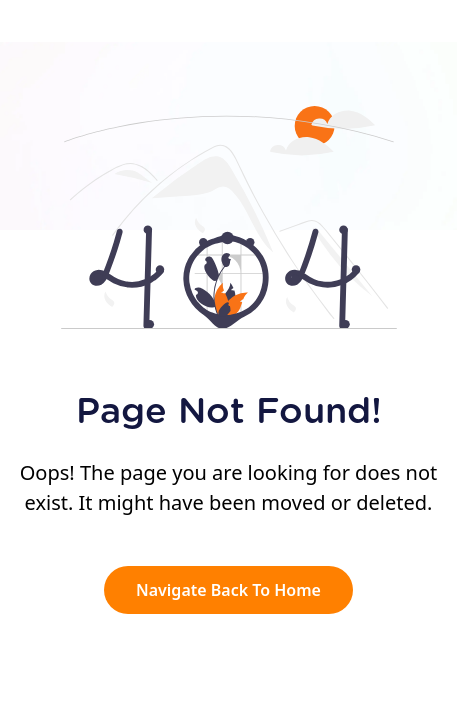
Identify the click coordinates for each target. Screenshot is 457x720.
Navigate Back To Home (228, 590)
